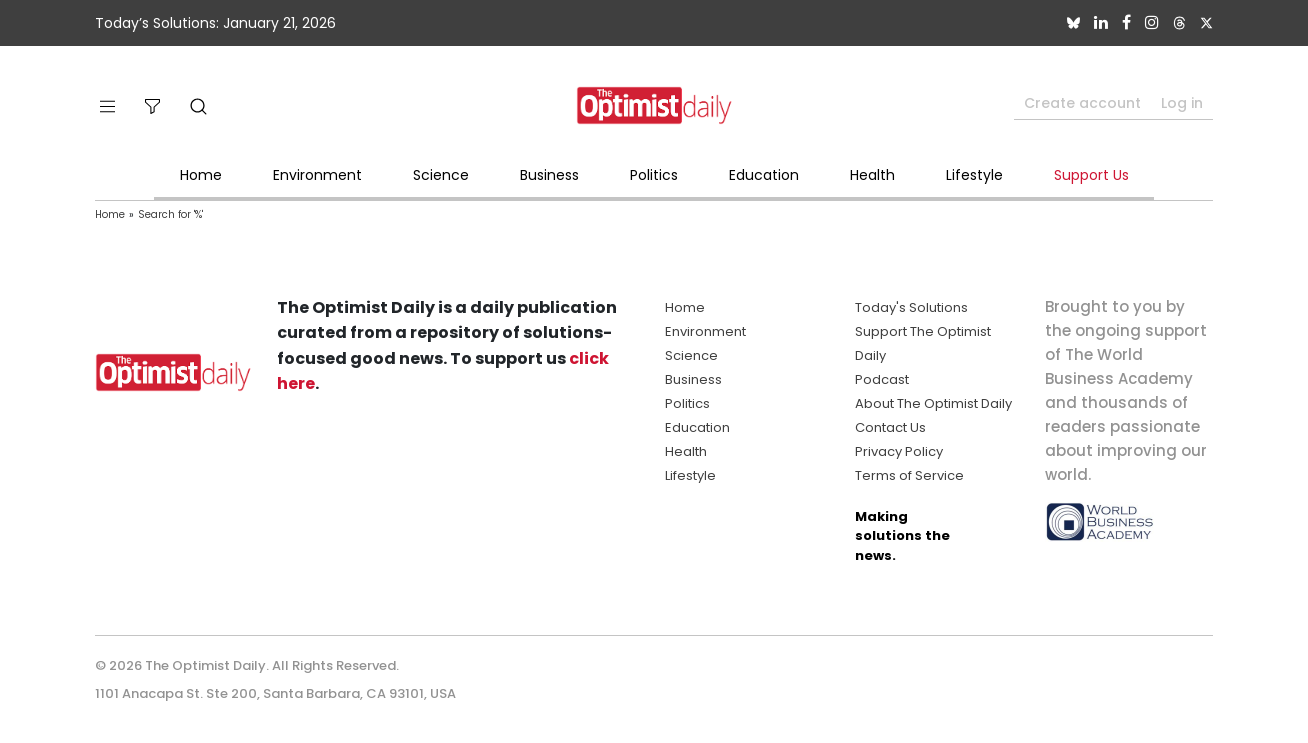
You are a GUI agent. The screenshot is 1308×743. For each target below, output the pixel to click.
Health (872, 175)
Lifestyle (974, 175)
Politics (654, 175)
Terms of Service (909, 475)
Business (549, 175)
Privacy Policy (899, 451)
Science (441, 175)
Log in (1182, 103)
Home (201, 175)
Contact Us (890, 427)
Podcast (882, 379)
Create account (1082, 103)
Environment (317, 175)
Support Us (1091, 175)
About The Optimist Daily (933, 403)
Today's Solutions (911, 307)
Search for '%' (170, 214)
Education (764, 175)
